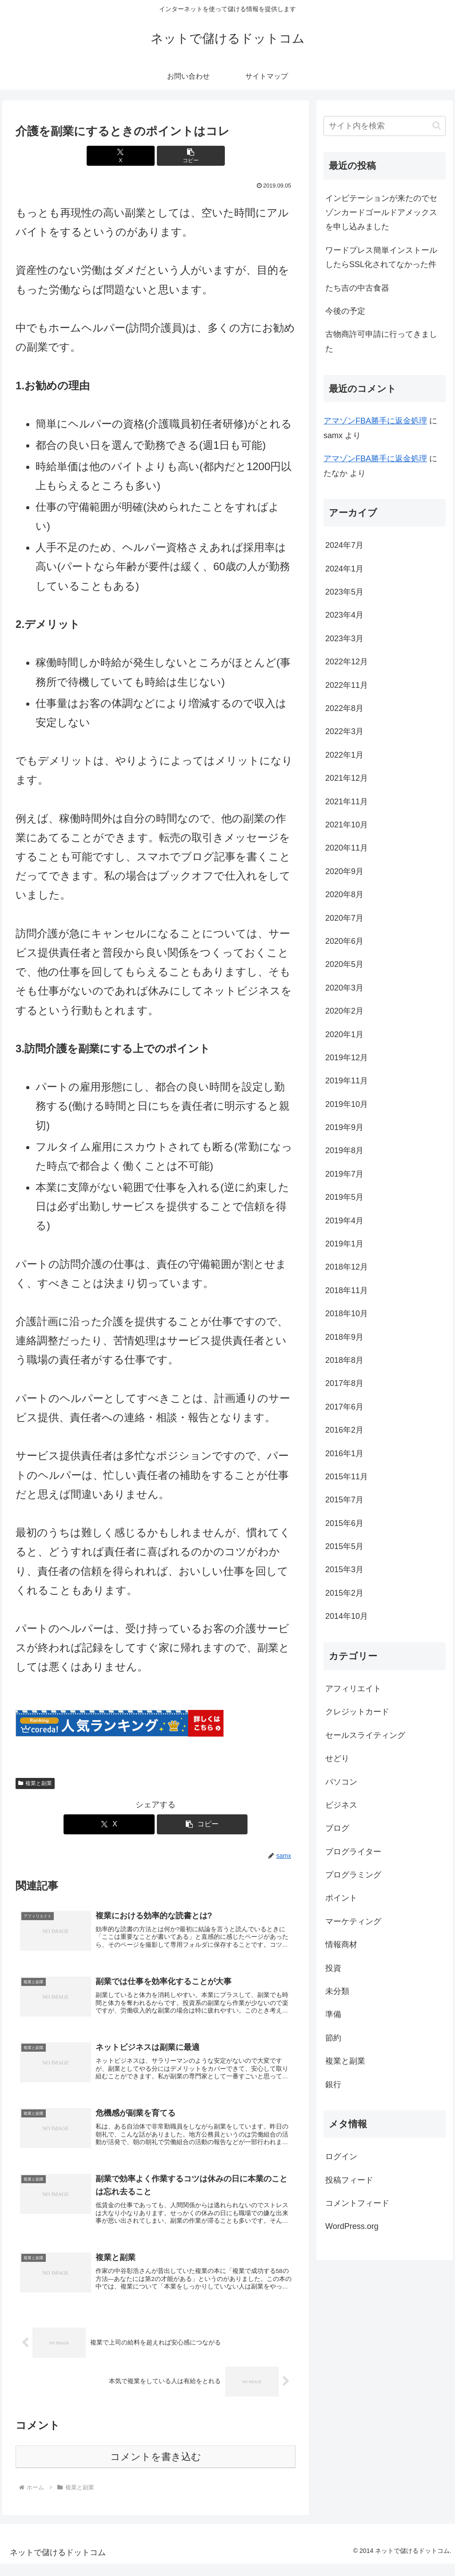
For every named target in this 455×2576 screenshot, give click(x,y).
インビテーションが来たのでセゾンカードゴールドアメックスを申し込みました (381, 213)
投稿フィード (349, 2180)
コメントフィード (357, 2203)
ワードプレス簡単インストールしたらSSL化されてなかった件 (381, 257)
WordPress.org (352, 2226)
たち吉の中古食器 (357, 288)
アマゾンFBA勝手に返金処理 (375, 420)
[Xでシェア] (132, 156)
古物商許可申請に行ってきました (381, 341)
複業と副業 (35, 1783)
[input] (384, 126)
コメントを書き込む (155, 2469)
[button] (179, 156)
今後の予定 (345, 311)
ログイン (341, 2156)
